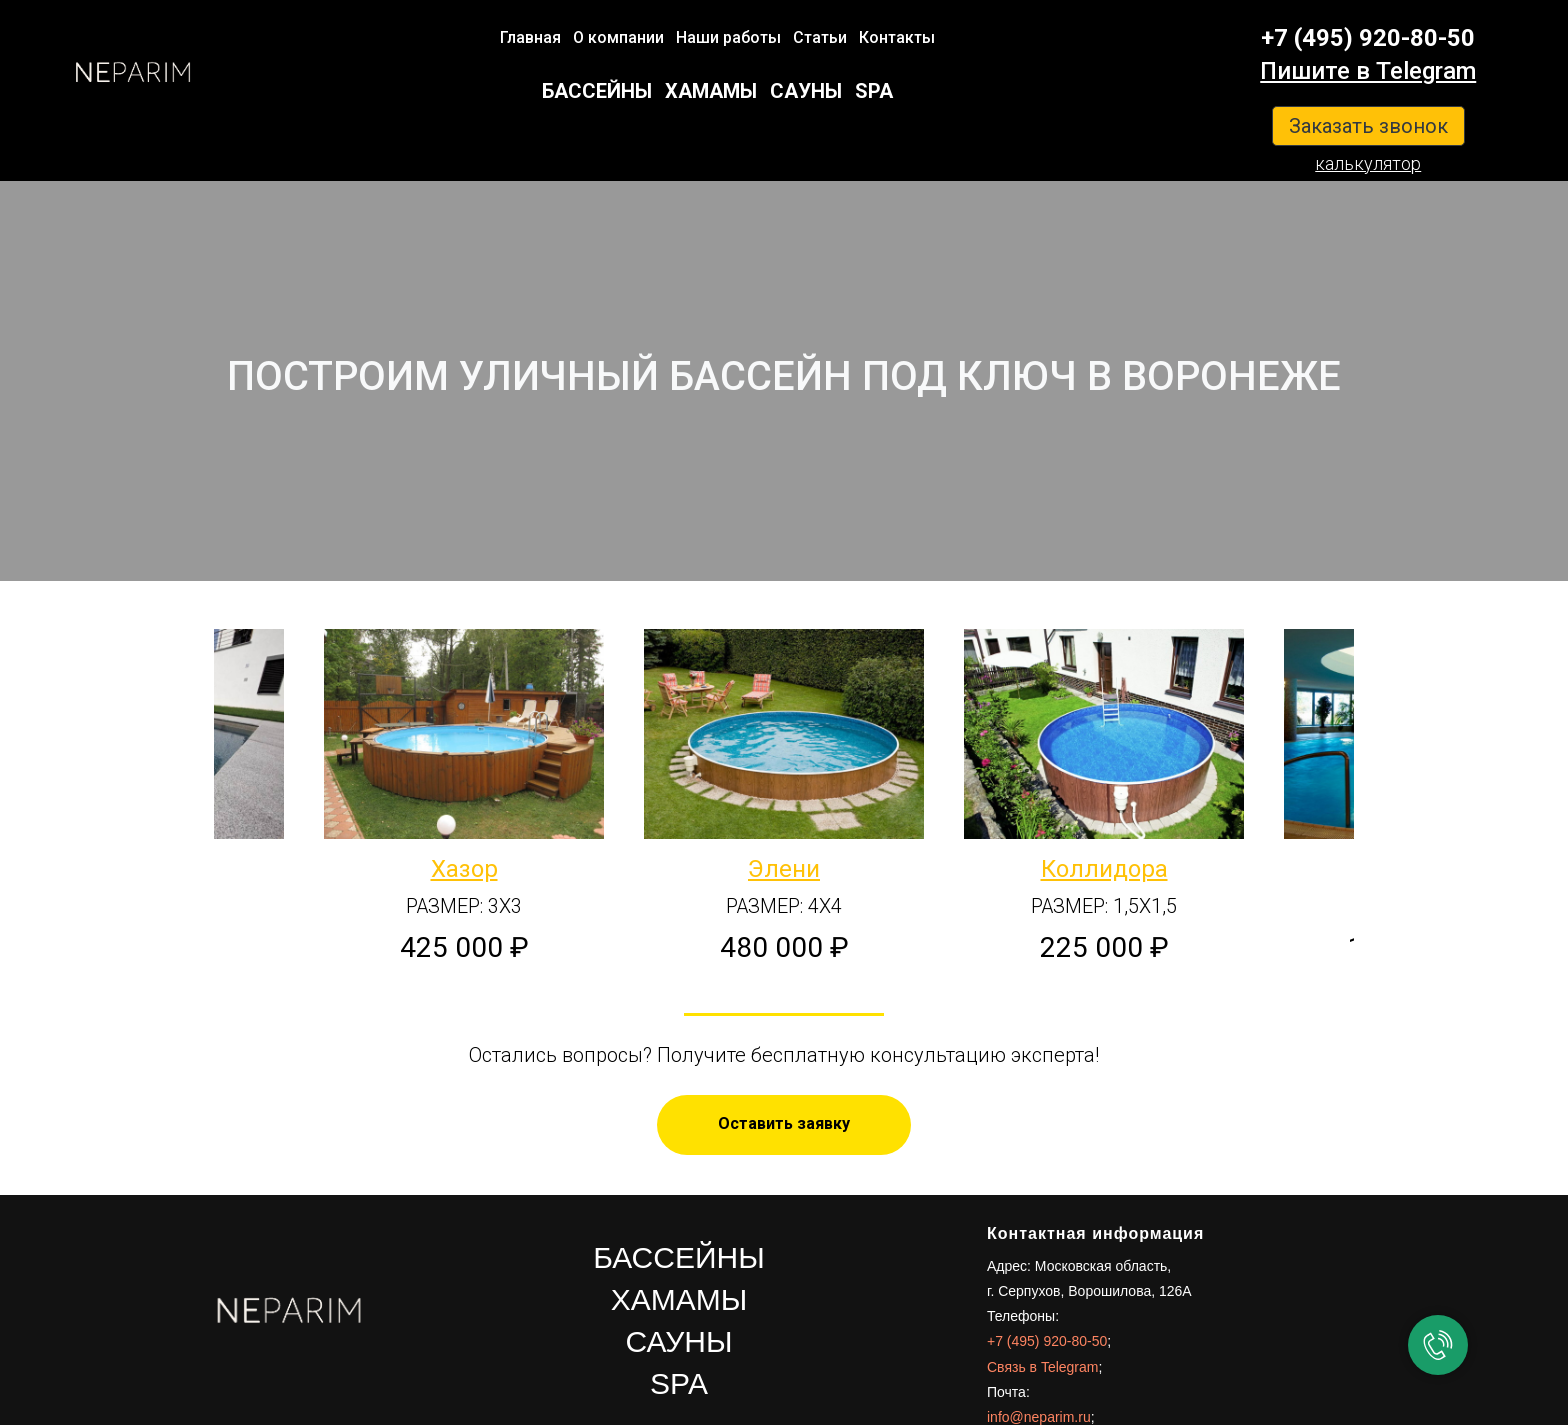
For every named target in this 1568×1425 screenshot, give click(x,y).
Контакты (897, 37)
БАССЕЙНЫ (597, 91)
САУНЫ (806, 91)
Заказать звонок (1368, 126)
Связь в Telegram (1042, 1367)
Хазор (464, 869)
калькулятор (1368, 163)
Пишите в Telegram (1368, 71)
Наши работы (728, 37)
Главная (530, 37)
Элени (784, 869)
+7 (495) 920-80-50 (1368, 38)
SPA (874, 91)
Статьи (820, 37)
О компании (618, 37)
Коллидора (1104, 869)
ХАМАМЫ (711, 91)
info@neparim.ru (1039, 1417)
